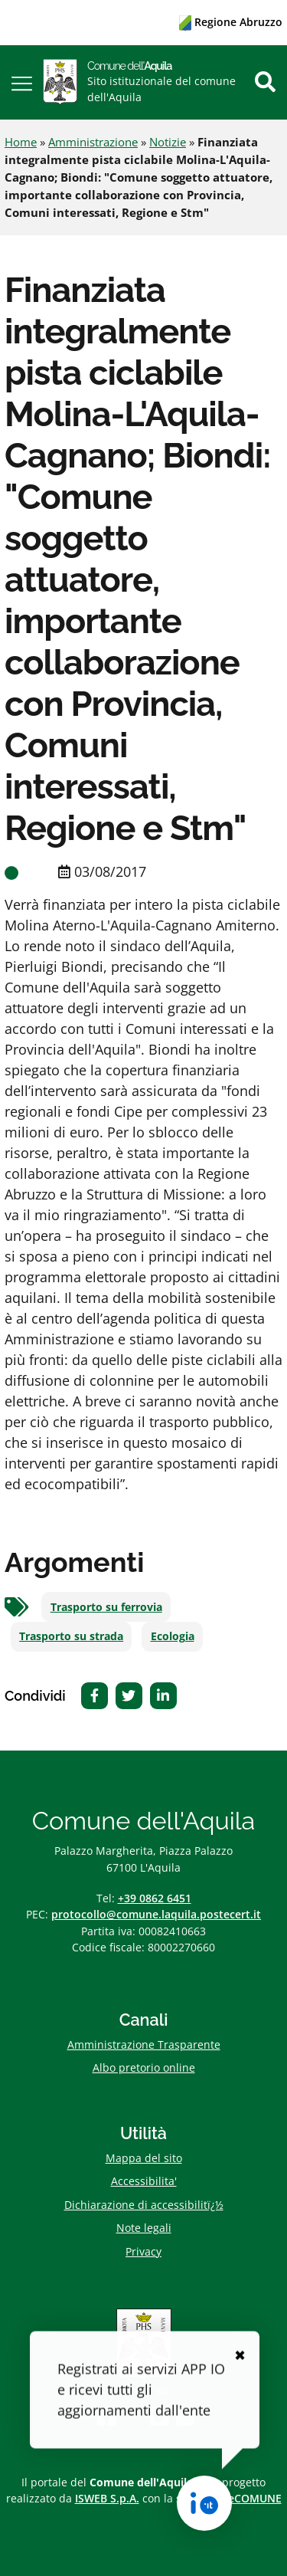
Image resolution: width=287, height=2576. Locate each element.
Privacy (143, 2251)
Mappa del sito (144, 2158)
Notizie (167, 141)
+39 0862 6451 (154, 1898)
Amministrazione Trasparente (143, 2044)
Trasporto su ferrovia (106, 1607)
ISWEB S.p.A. (107, 2498)
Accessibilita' (144, 2181)
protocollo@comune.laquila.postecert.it (156, 1914)
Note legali (143, 2227)
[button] (22, 82)
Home (21, 141)
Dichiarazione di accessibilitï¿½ (143, 2204)
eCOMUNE (255, 2498)
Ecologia (172, 1636)
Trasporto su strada (71, 1636)
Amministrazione (93, 141)
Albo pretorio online (144, 2067)
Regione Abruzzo (230, 22)
